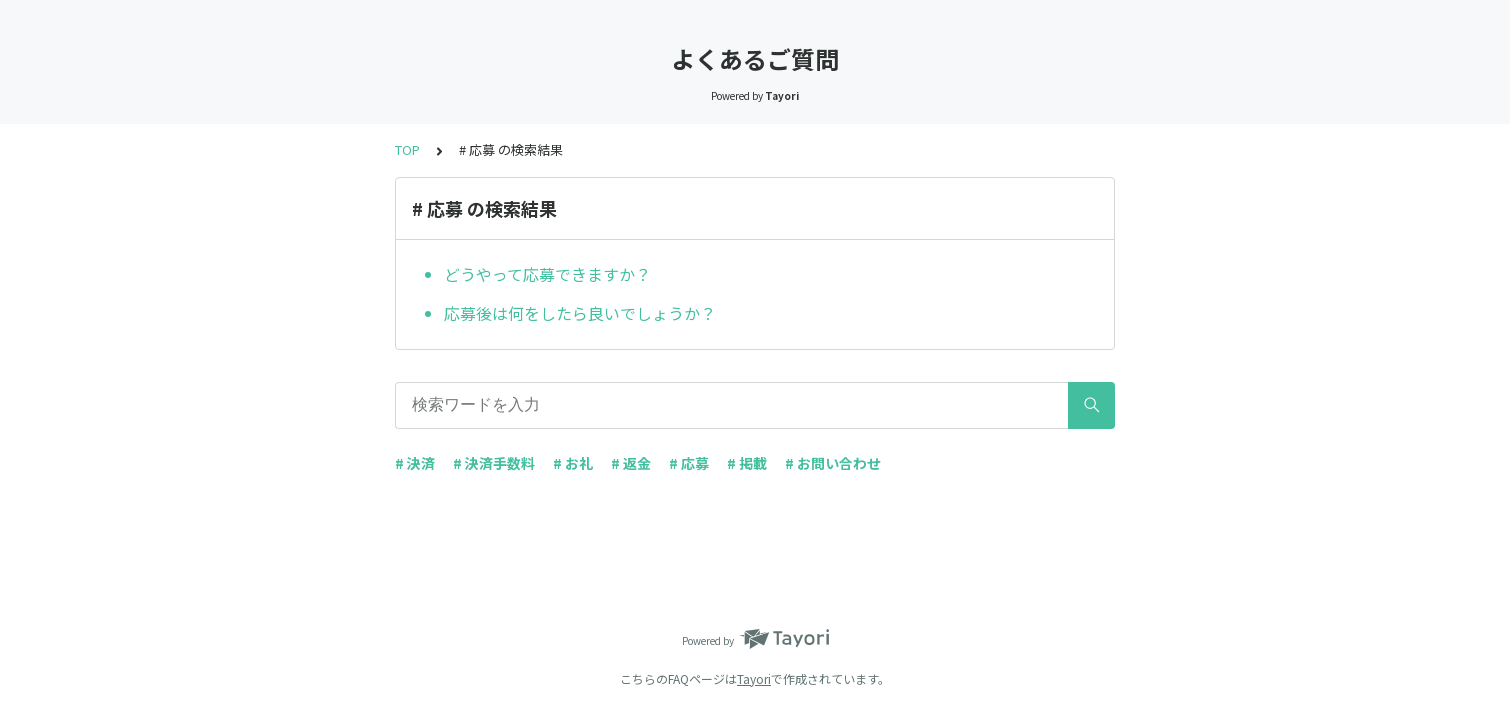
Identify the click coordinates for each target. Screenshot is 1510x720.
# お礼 (573, 463)
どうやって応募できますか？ (547, 274)
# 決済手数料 (494, 463)
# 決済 (415, 463)
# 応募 (689, 463)
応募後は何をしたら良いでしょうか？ (580, 313)
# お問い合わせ (833, 463)
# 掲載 (747, 463)
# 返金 (631, 463)
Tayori (754, 678)
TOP (407, 149)
